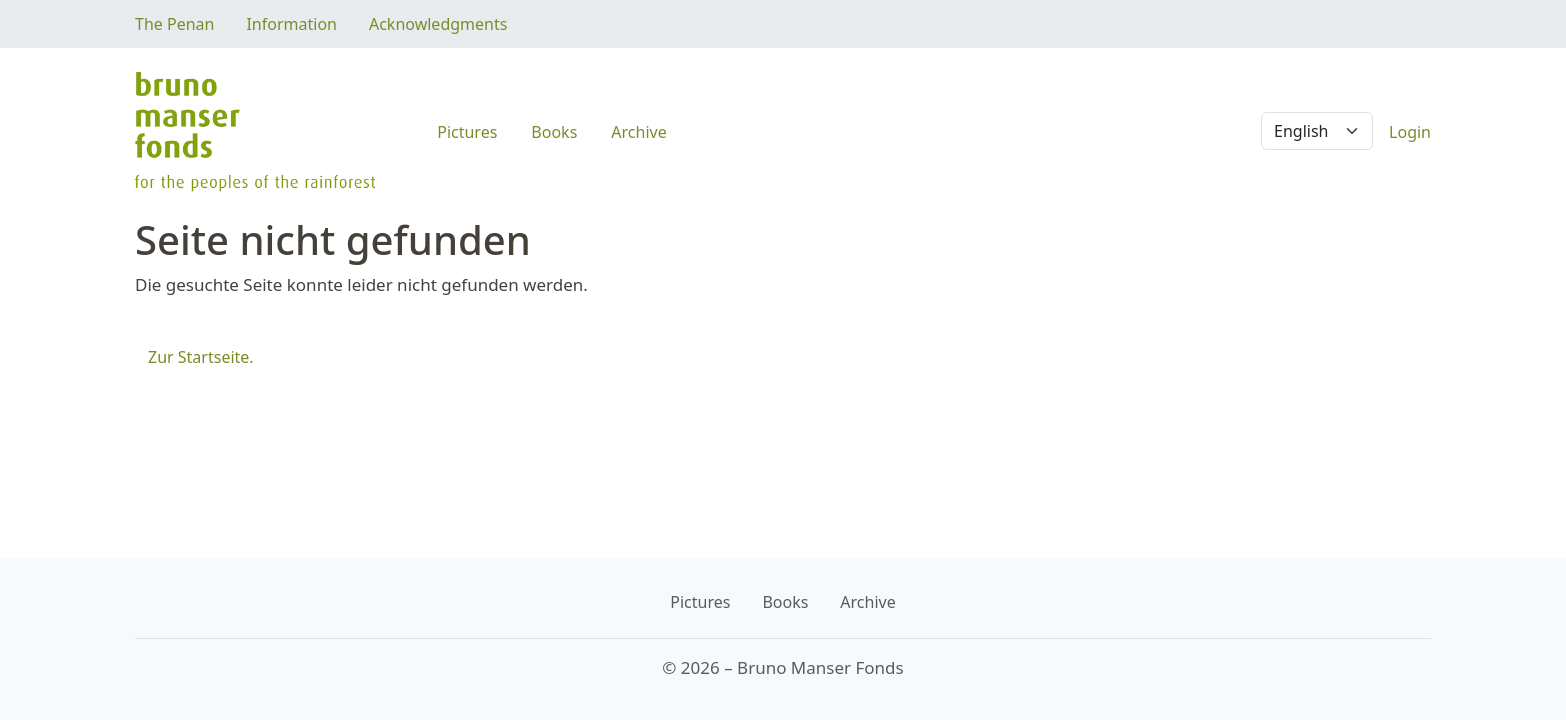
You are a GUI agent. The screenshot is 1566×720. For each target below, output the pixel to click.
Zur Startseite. (201, 357)
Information (291, 24)
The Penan (174, 24)
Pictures (467, 132)
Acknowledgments (438, 24)
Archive (638, 132)
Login (1410, 132)
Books (554, 132)
